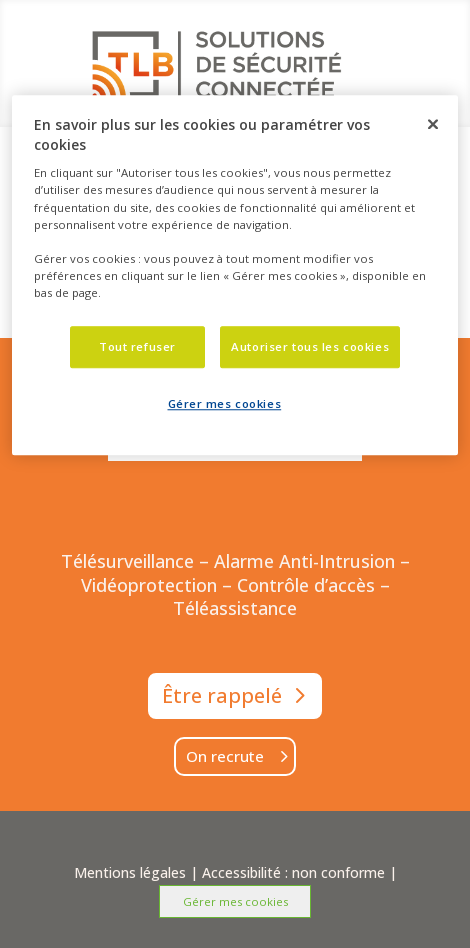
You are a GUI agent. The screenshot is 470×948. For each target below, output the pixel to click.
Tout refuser (137, 346)
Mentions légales (130, 872)
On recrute (225, 756)
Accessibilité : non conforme (293, 872)
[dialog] (235, 275)
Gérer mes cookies (235, 901)
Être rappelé (222, 695)
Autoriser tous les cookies (310, 346)
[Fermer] (433, 124)
